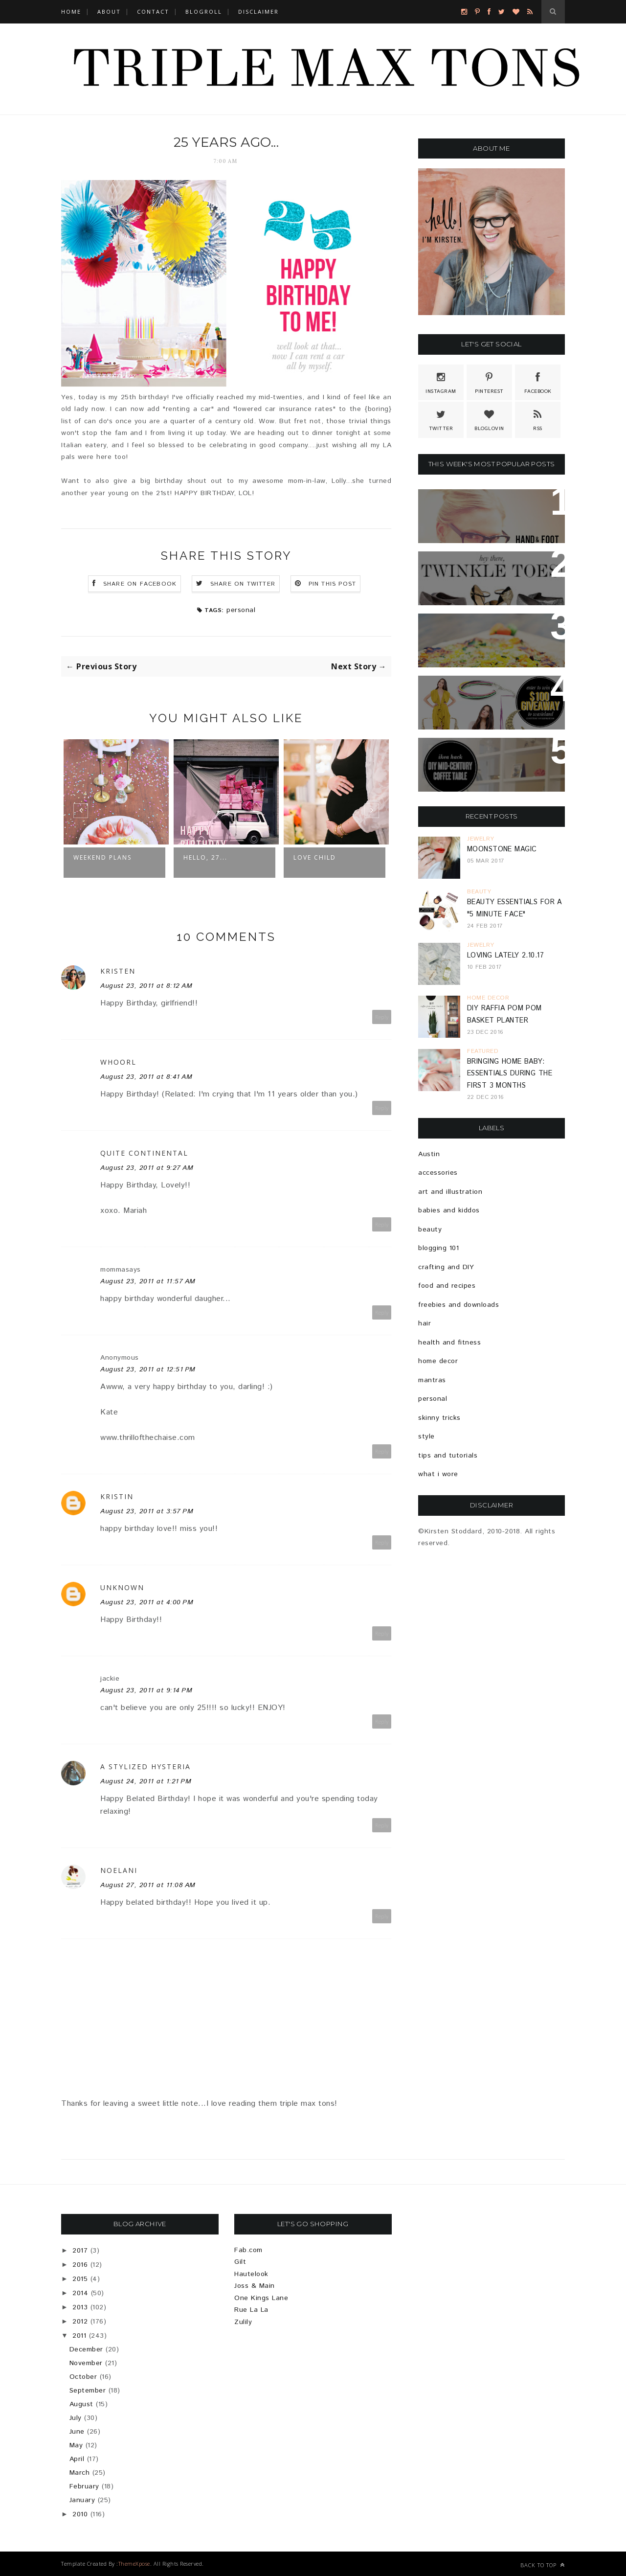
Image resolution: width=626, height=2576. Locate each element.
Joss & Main (254, 2286)
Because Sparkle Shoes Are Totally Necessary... (489, 570)
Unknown (122, 1587)
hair (424, 1323)
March (79, 2473)
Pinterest (489, 382)
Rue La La (251, 2310)
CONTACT (153, 11)
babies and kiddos (449, 1210)
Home (71, 11)
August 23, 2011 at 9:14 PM (146, 1690)
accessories (438, 1173)
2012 (80, 2321)
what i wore (438, 1474)
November (86, 2363)
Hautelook (251, 2274)
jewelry (480, 839)
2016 (80, 2265)
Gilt (240, 2262)
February (84, 2486)
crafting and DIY (446, 1267)
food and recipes (446, 1286)
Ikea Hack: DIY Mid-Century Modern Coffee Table (487, 757)
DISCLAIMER (258, 11)
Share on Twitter (242, 584)
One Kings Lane (261, 2298)
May (76, 2445)
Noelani (118, 1870)
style (426, 1436)
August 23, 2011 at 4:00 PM (146, 1602)
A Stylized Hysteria (145, 1766)
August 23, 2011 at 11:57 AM (148, 1281)
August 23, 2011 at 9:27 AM (146, 1168)
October (83, 2377)
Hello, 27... (205, 857)
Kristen (117, 971)
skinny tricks (439, 1418)
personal (240, 610)
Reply (382, 1017)
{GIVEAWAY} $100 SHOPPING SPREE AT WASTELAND (482, 695)
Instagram (440, 382)
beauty (479, 892)
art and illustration (450, 1192)
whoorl (118, 1062)
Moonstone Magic (502, 849)
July (75, 2418)
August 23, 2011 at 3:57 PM (146, 1511)
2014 (80, 2293)
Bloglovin (489, 419)
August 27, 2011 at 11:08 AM (148, 1885)
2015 (80, 2279)
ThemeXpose (134, 2563)
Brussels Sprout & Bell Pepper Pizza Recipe (480, 632)
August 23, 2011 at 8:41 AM (146, 1077)
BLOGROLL (203, 11)
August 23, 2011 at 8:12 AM (146, 986)
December (86, 2349)
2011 (79, 2336)
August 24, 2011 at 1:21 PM (145, 1781)
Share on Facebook (140, 584)
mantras (432, 1380)
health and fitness (449, 1342)
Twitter (441, 419)
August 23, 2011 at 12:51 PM (148, 1369)
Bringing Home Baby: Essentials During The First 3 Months (509, 1074)
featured (482, 1051)
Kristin (117, 1496)
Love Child (314, 857)
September (87, 2390)
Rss (538, 419)
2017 (80, 2251)
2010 (80, 2514)
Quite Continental (144, 1153)
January (82, 2500)
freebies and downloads (458, 1305)
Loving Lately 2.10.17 (505, 955)
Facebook (538, 382)
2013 (80, 2307)
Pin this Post (333, 584)
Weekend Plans (102, 857)
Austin (429, 1154)
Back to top (542, 2565)
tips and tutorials (447, 1455)
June (77, 2432)
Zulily (243, 2322)
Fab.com (248, 2250)
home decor (488, 998)
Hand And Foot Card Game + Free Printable (491, 508)
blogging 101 (438, 1248)
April (77, 2459)
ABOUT (109, 11)
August (81, 2404)
